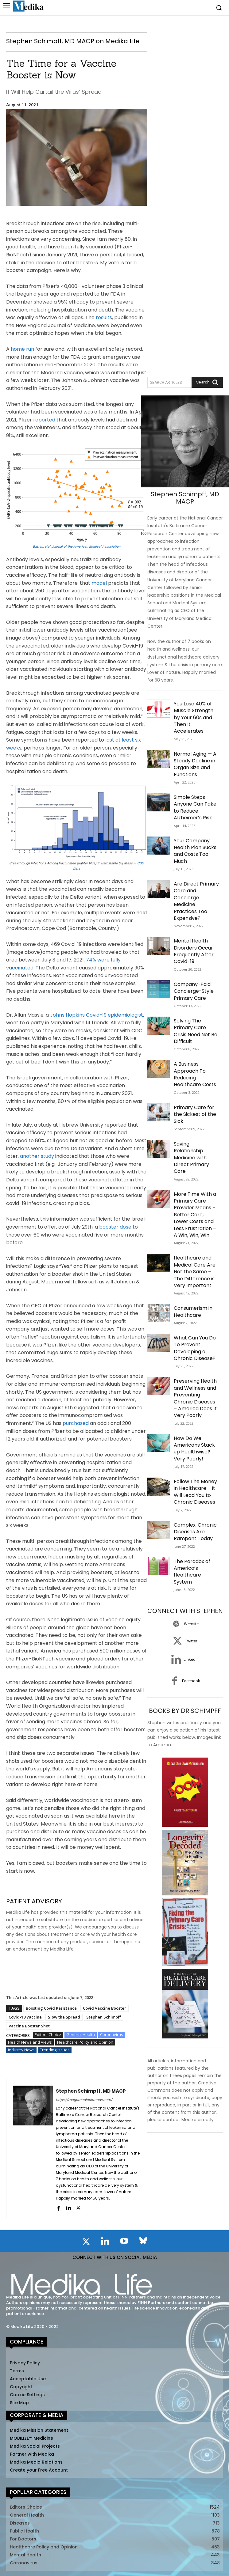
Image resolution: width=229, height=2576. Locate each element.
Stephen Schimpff (103, 2017)
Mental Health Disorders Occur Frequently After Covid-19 (194, 951)
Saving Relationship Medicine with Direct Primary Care (191, 1157)
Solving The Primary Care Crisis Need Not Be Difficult (195, 1031)
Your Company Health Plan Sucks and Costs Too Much (195, 851)
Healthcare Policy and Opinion (85, 2042)
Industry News (21, 2050)
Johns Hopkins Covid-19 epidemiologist (96, 1014)
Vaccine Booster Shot (29, 2026)
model (99, 583)
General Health (80, 2035)
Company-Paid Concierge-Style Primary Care (194, 991)
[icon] (86, 2242)
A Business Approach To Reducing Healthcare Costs (195, 1074)
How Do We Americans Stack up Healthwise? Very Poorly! (194, 1448)
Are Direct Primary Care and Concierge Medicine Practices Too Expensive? (196, 901)
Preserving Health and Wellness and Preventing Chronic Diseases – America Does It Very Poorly (195, 1398)
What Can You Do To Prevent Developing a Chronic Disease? (195, 1348)
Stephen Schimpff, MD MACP (91, 2091)
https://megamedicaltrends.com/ (84, 2099)
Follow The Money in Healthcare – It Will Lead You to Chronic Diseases (195, 1491)
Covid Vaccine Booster (104, 2008)
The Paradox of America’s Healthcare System (192, 1571)
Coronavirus (111, 2035)
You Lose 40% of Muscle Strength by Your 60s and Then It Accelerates (193, 717)
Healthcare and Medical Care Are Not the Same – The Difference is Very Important (194, 1271)
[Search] (207, 382)
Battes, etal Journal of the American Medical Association (76, 547)
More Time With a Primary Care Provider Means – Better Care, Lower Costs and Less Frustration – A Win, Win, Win (195, 1215)
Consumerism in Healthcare (193, 1311)
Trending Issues (55, 2050)
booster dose (115, 1226)
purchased (76, 1423)
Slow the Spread (64, 2017)
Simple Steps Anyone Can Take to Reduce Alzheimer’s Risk (195, 807)
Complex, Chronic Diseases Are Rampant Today (195, 1531)
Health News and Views (30, 2042)
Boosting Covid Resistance (51, 2008)
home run (22, 349)
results (104, 317)
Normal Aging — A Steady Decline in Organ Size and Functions (195, 764)
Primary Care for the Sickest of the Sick (195, 1114)
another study (37, 1156)
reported (44, 419)
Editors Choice (48, 2035)
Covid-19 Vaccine (25, 2017)
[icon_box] (185, 1623)
